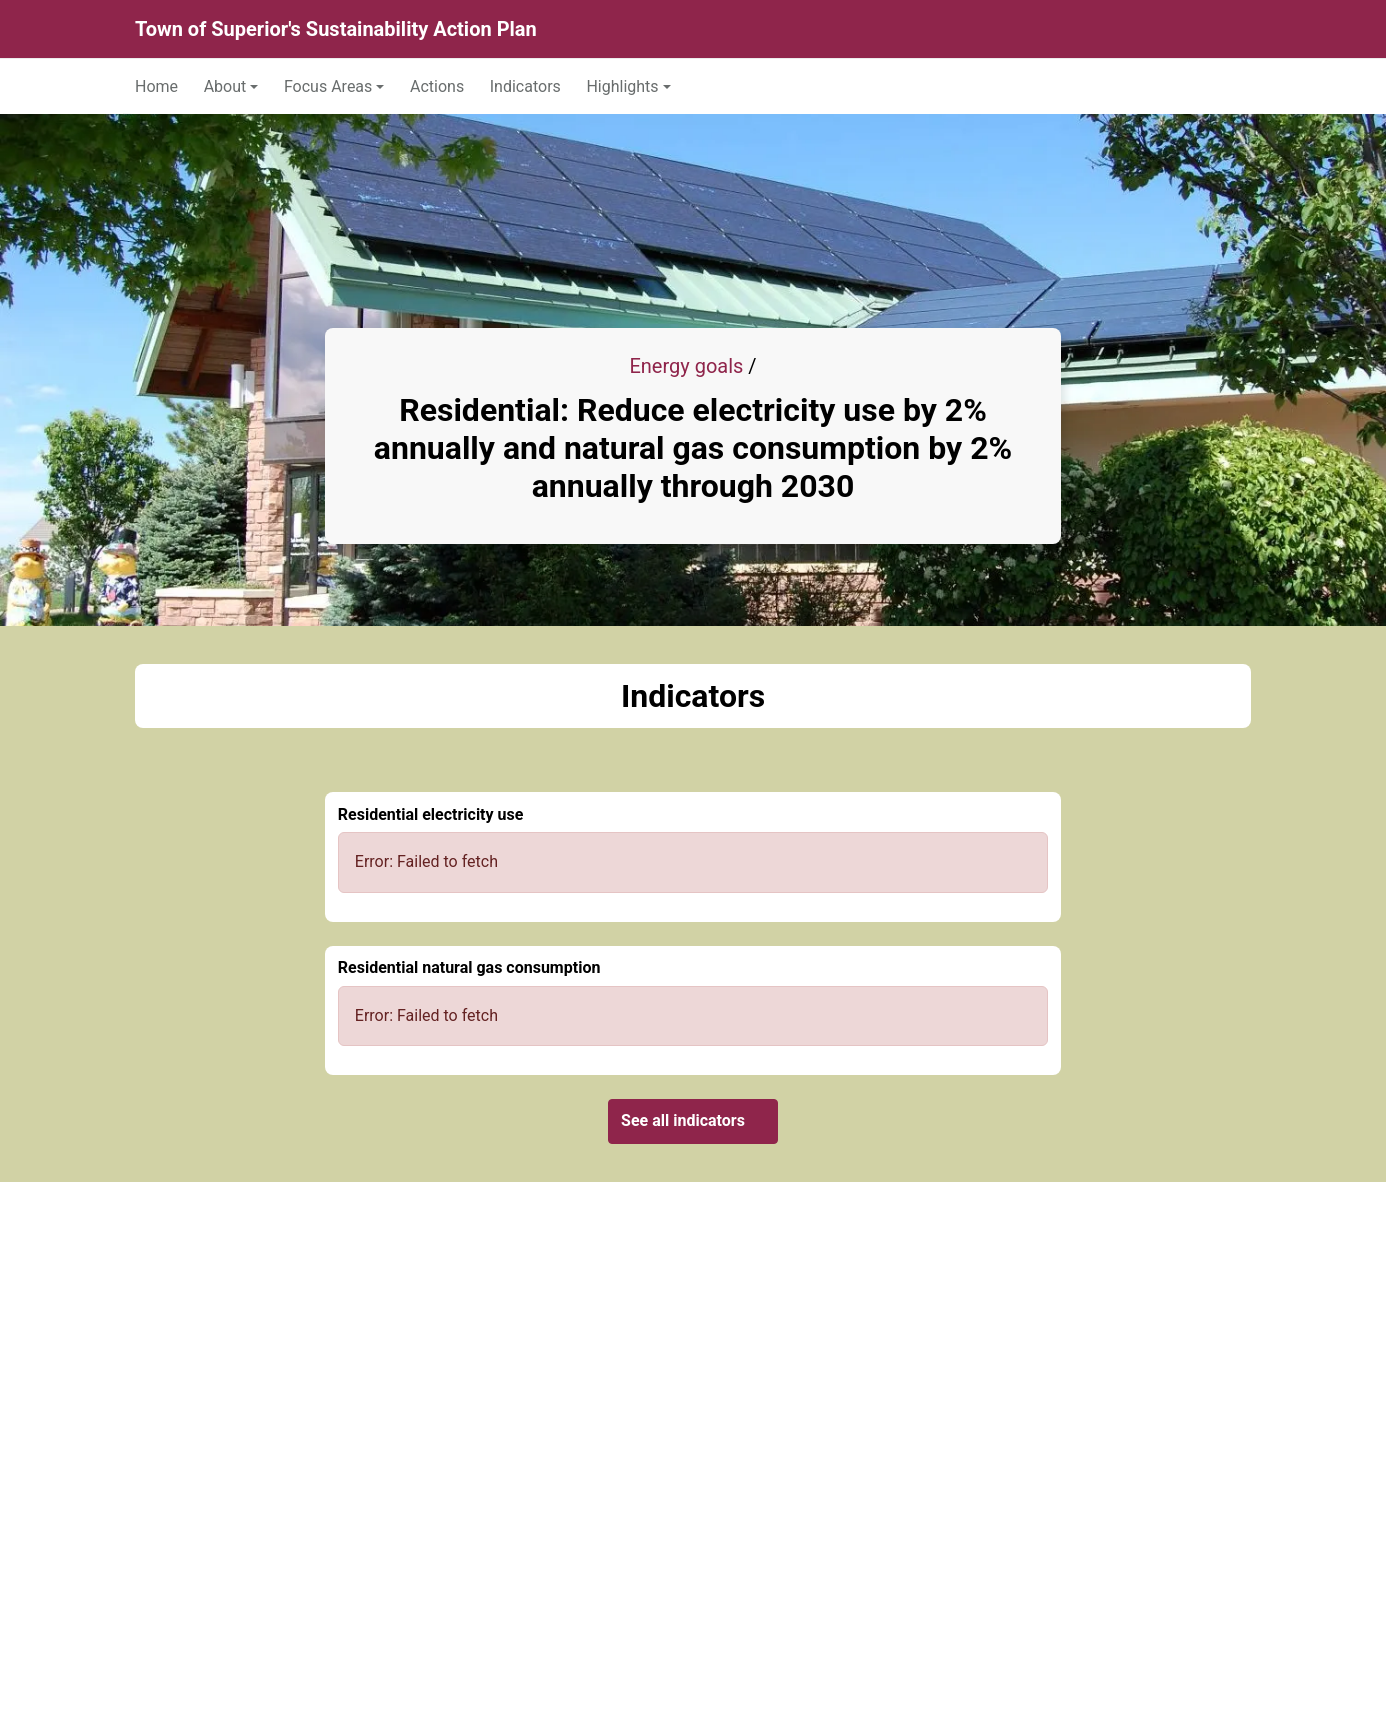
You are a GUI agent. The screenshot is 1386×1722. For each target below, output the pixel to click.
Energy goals (686, 366)
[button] (231, 86)
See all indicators (693, 1120)
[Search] (1229, 29)
